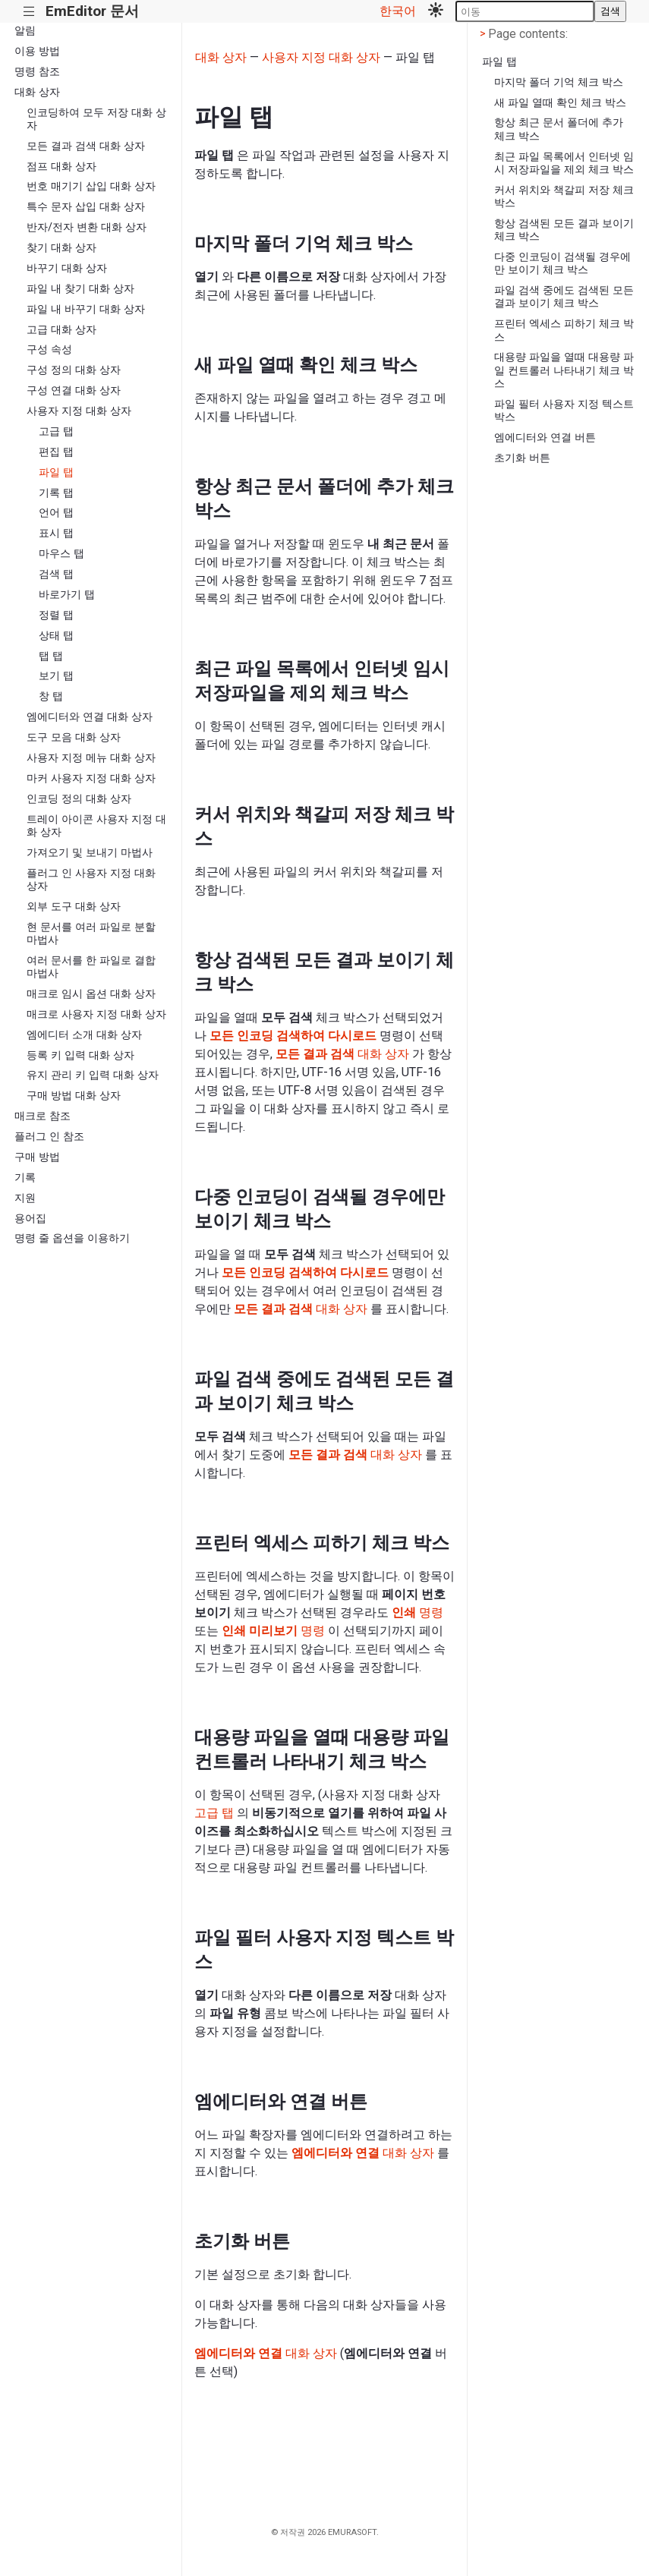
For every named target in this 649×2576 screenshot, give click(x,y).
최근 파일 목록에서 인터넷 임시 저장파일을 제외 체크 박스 (564, 163)
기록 (25, 1177)
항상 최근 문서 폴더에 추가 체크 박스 (558, 129)
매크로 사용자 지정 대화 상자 (96, 1014)
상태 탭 (56, 635)
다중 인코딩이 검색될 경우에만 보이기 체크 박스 (562, 263)
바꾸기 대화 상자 (67, 268)
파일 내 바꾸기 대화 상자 (86, 309)
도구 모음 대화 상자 (74, 737)
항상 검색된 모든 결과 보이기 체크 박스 (564, 230)
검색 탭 (56, 574)
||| (29, 11)
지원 (25, 1198)
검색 (610, 11)
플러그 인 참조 (49, 1136)
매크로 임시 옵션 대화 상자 (91, 993)
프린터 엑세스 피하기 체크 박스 (564, 330)
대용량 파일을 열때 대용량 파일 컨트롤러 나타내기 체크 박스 (564, 370)
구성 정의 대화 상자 (74, 370)
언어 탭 (56, 512)
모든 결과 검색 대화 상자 (86, 146)
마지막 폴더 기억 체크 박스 (558, 82)
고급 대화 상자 (61, 329)
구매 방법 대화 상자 (74, 1095)
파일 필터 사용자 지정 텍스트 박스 (564, 411)
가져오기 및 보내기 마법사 (90, 852)
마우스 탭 (61, 553)
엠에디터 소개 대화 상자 (84, 1034)
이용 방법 (37, 51)
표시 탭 (56, 533)
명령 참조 (37, 71)
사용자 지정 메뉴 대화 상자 (91, 757)
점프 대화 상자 (61, 166)
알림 (25, 30)
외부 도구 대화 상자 (74, 906)
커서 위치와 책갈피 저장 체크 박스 (564, 196)
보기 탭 (56, 675)
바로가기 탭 (67, 594)
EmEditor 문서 (92, 11)
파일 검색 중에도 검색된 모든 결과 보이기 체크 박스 (564, 297)
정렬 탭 (56, 615)
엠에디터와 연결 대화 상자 (90, 716)
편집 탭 (56, 452)
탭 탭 (51, 656)
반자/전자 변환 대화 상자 (86, 227)
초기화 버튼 (522, 458)
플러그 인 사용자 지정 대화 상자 (91, 880)
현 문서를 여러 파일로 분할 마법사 (91, 933)
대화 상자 (37, 92)
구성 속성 (49, 349)
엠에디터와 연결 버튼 (545, 437)
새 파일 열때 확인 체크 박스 (560, 102)
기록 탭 (56, 493)
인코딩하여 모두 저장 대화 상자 (96, 119)
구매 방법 (37, 1157)
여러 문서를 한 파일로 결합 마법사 (91, 967)
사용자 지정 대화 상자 (79, 411)
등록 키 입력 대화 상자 (80, 1055)
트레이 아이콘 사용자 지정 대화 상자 (96, 826)
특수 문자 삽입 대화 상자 (86, 206)
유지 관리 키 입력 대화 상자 (93, 1075)
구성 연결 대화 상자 (74, 390)
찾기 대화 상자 (61, 247)
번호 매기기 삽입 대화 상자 (91, 186)
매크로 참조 (42, 1116)
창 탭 (51, 696)
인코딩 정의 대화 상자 (79, 798)
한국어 (398, 11)
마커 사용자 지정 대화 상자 (91, 778)
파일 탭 (56, 472)
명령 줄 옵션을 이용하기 (72, 1238)
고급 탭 (56, 431)
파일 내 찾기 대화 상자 (80, 288)
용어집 (30, 1218)
